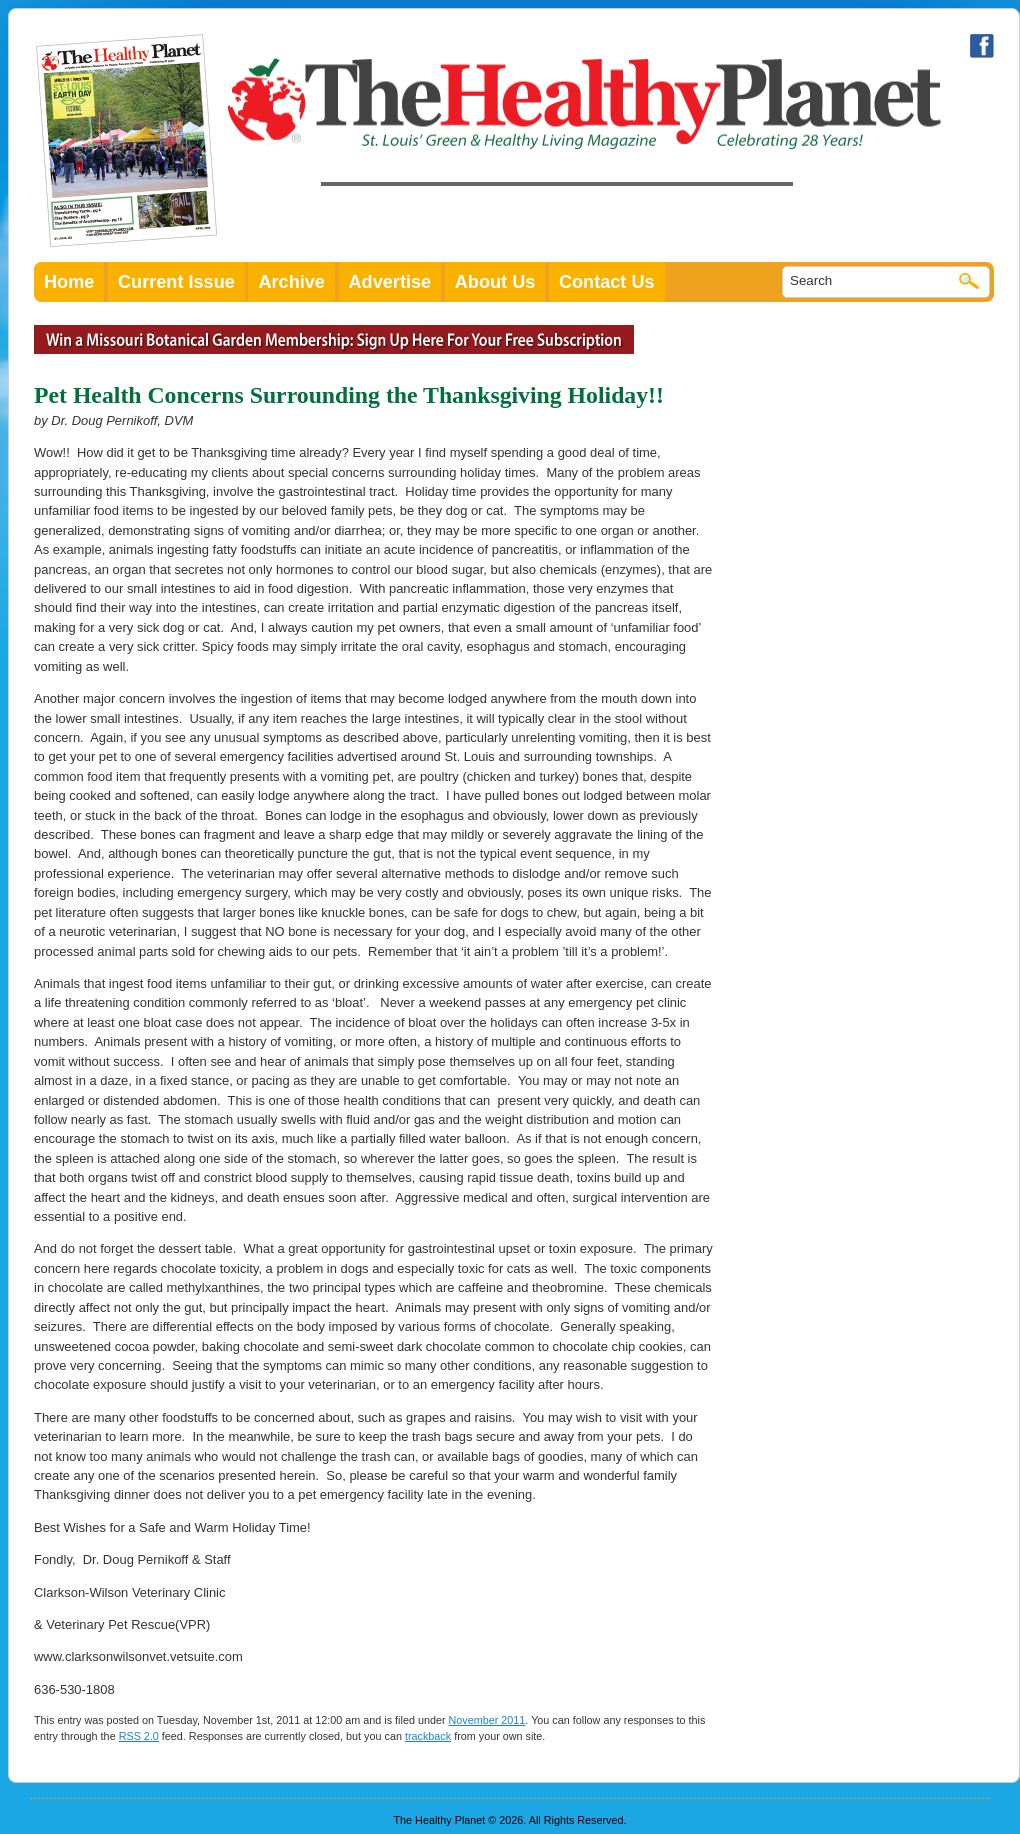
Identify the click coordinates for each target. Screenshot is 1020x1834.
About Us (495, 282)
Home (69, 282)
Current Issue (176, 282)
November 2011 (487, 1720)
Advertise (390, 282)
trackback (428, 1736)
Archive (291, 282)
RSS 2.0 (139, 1736)
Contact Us (607, 282)
